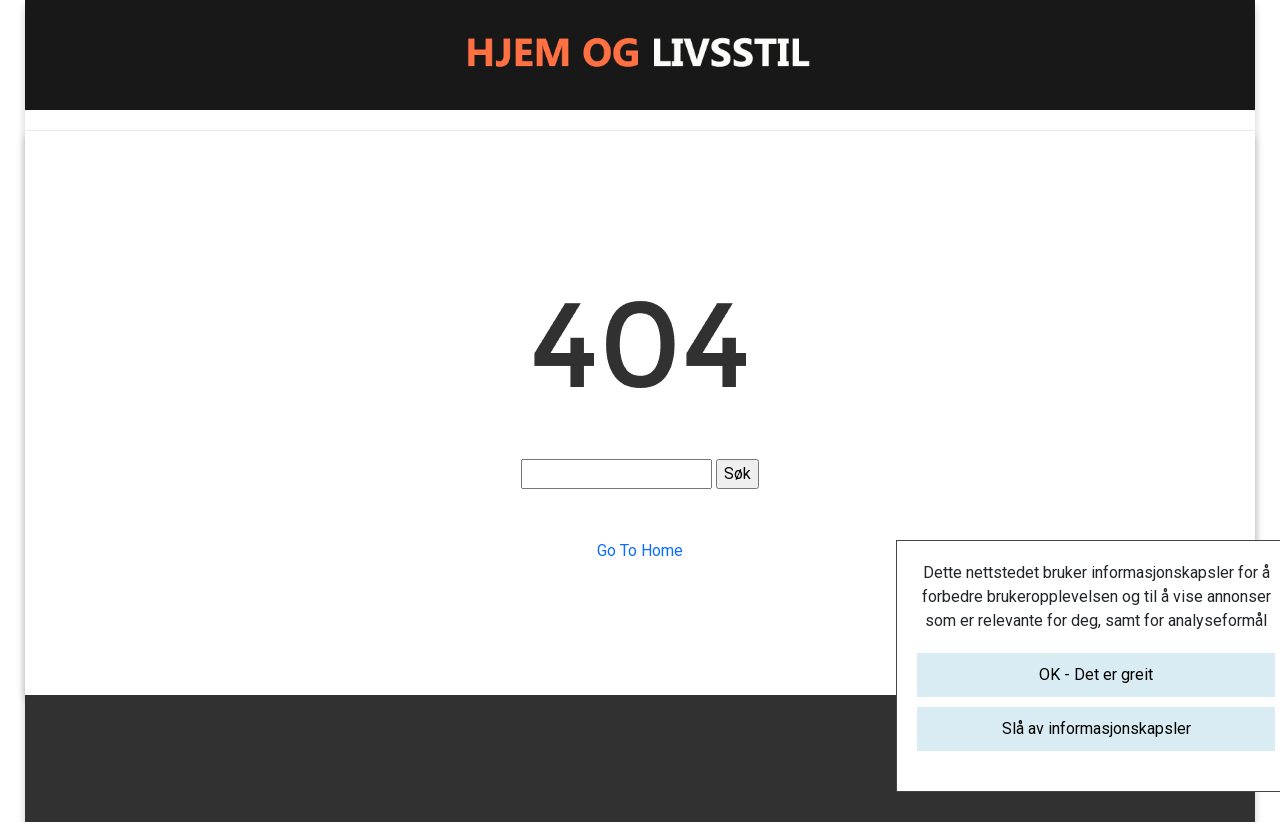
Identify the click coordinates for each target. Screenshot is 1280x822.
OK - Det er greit (1096, 674)
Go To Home (640, 550)
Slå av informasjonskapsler (1096, 728)
